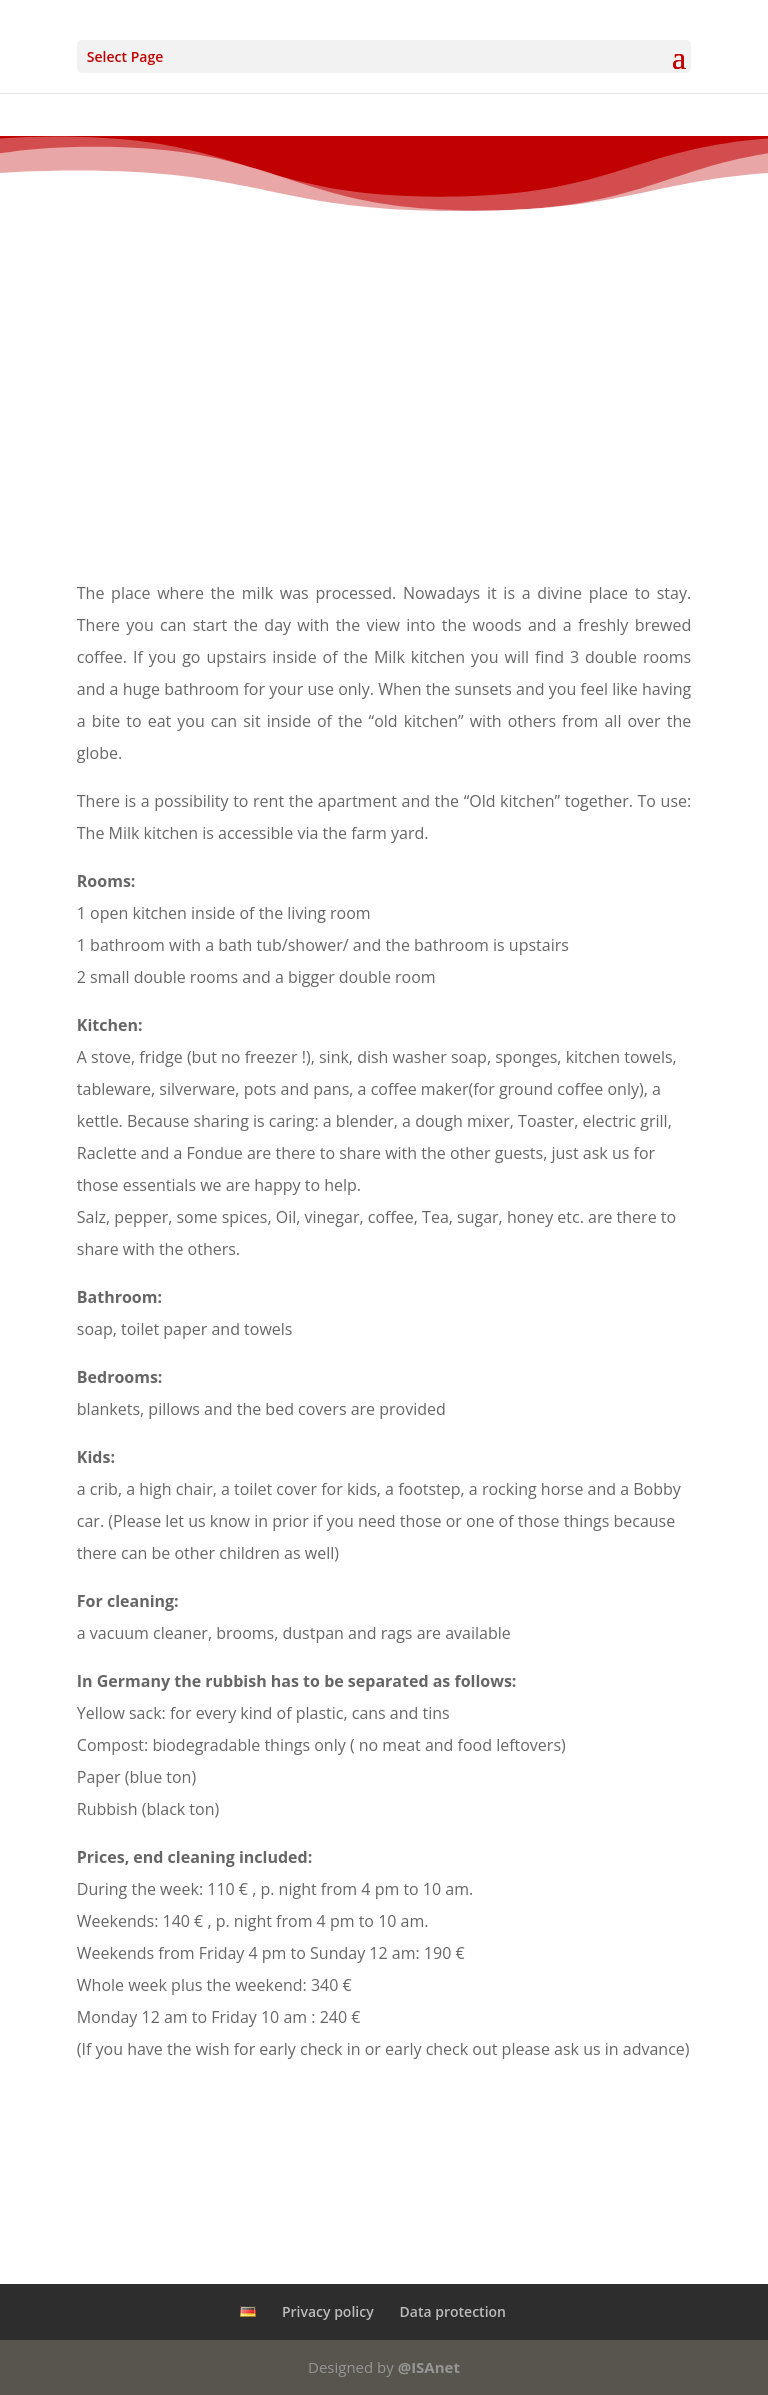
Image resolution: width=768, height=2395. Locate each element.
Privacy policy (328, 2311)
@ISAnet (429, 2367)
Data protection (453, 2311)
